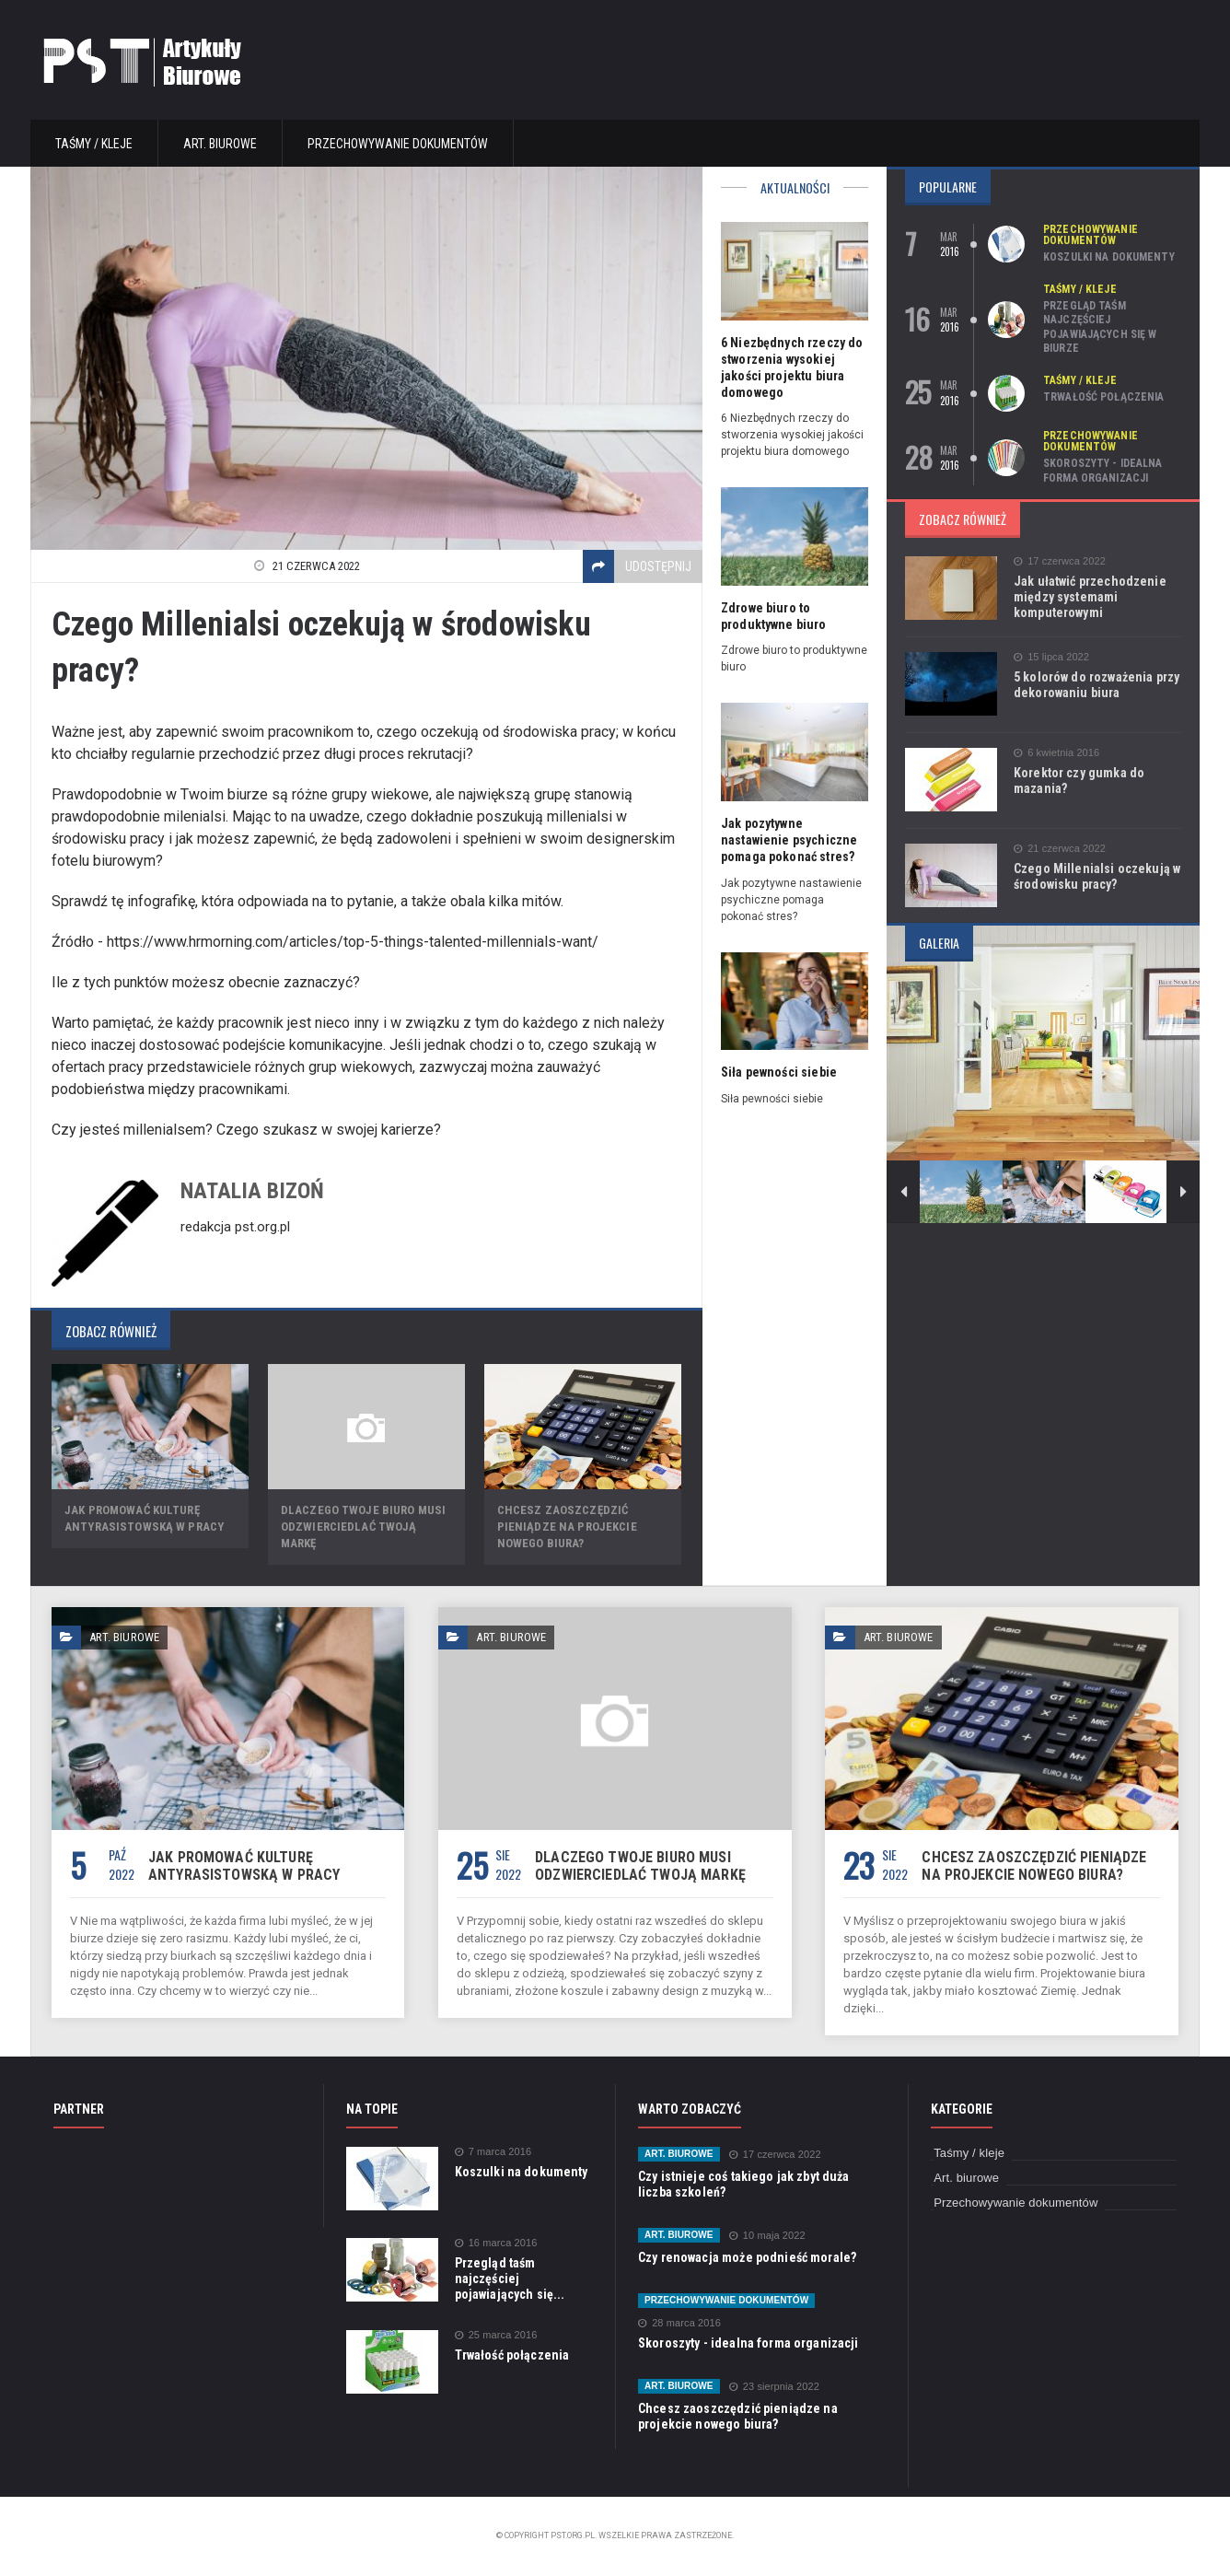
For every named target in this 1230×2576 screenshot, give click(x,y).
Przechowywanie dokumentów (398, 143)
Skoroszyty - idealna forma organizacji (1101, 470)
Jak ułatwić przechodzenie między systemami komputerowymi (1088, 597)
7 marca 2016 (492, 2152)
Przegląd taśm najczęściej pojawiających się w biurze (1099, 327)
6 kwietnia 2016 (1055, 753)
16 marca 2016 (495, 2243)
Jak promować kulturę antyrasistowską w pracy (241, 1865)
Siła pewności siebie (777, 1072)
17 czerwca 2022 (1059, 561)
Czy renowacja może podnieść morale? (745, 2257)
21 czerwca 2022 (1059, 849)
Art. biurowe (220, 143)
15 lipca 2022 (1050, 657)
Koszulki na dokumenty (1107, 257)
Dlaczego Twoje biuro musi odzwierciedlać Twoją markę (637, 1865)
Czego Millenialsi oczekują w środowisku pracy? (1095, 876)
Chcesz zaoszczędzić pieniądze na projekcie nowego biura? (565, 1526)
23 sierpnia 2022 (771, 2387)
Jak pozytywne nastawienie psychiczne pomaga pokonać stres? (787, 840)
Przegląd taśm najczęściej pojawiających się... (509, 2278)
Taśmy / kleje (94, 143)
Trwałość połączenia (1102, 396)
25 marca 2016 (495, 2335)
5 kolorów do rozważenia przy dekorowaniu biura (1095, 685)
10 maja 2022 (765, 2236)
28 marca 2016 (678, 2323)
